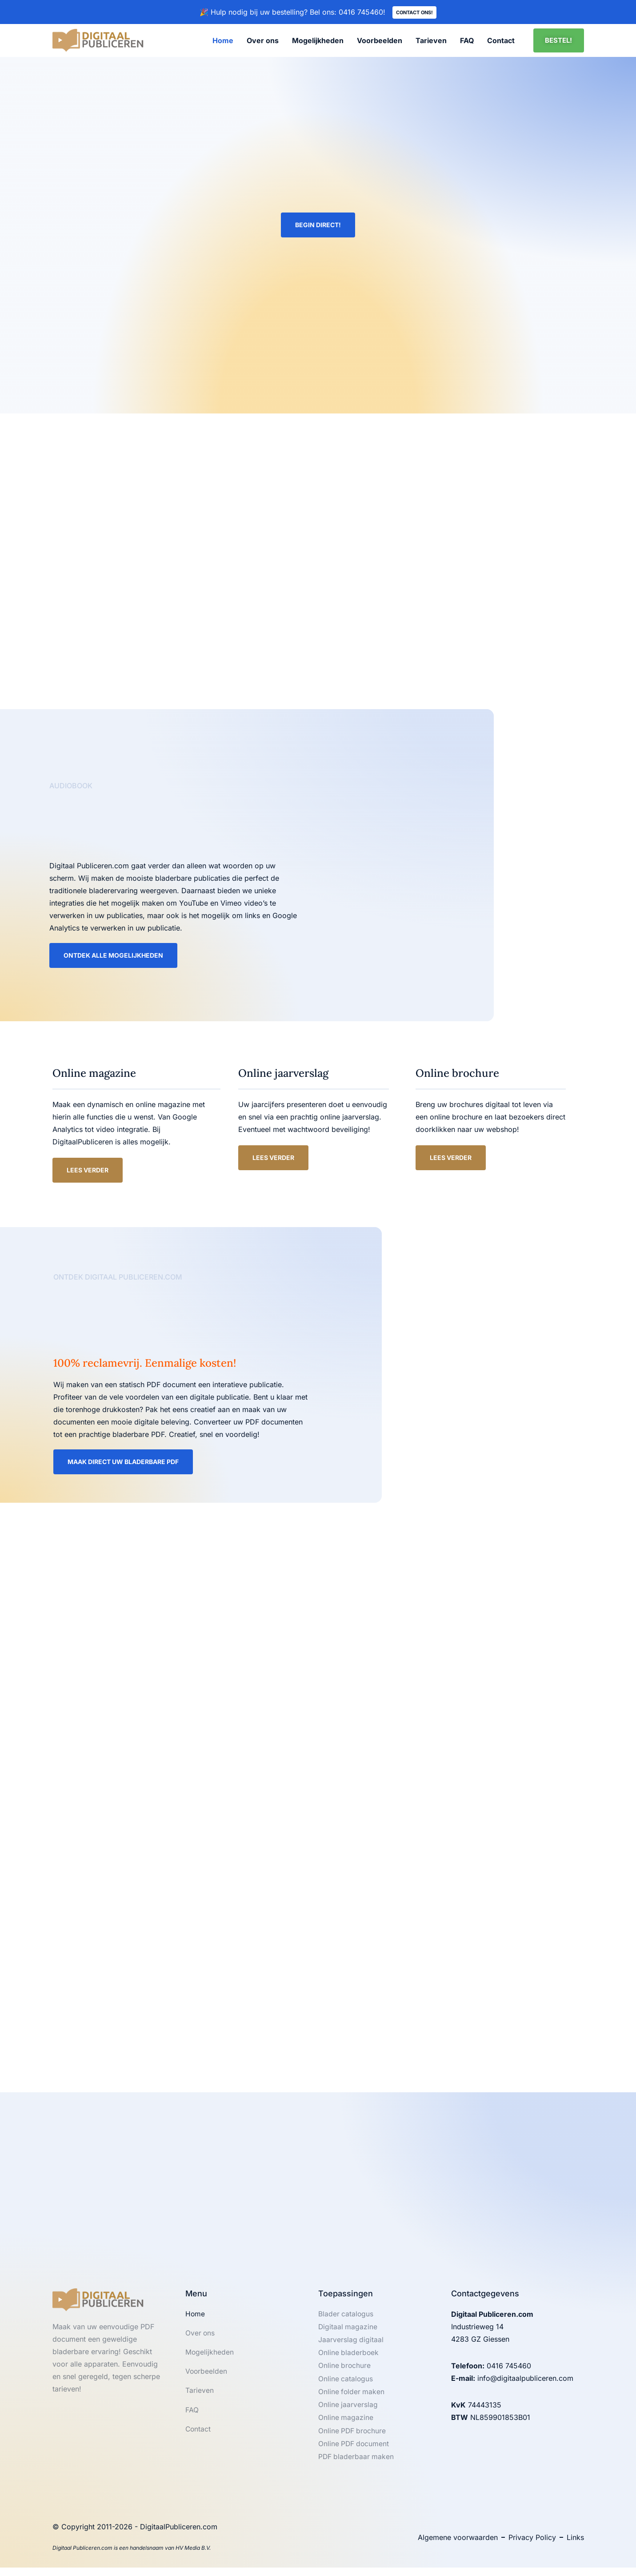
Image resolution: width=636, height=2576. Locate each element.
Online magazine (346, 2424)
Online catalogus (346, 2384)
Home (222, 41)
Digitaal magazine (348, 2331)
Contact (501, 41)
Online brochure (345, 2371)
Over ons (263, 41)
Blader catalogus (346, 2318)
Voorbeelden (379, 41)
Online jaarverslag (348, 2411)
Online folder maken (352, 2398)
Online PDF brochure (353, 2438)
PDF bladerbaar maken (356, 2464)
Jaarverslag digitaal (351, 2344)
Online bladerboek (349, 2358)
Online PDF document (354, 2451)
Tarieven (431, 41)
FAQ (467, 41)
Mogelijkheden (318, 41)
